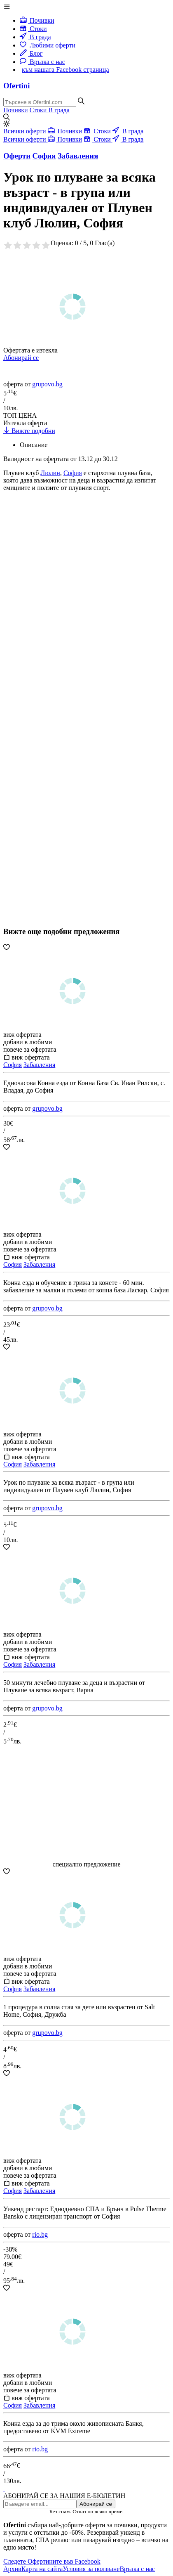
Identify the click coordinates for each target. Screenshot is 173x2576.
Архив (12, 2568)
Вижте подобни (29, 430)
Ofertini (16, 85)
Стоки (33, 28)
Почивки (37, 20)
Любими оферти (47, 45)
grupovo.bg (47, 384)
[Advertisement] (65, 622)
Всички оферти (25, 131)
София (72, 472)
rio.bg (40, 2234)
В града (35, 36)
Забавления (39, 1064)
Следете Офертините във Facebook (52, 2561)
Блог (31, 53)
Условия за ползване (91, 2568)
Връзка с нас (42, 61)
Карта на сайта (42, 2568)
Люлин (50, 472)
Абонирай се (21, 357)
